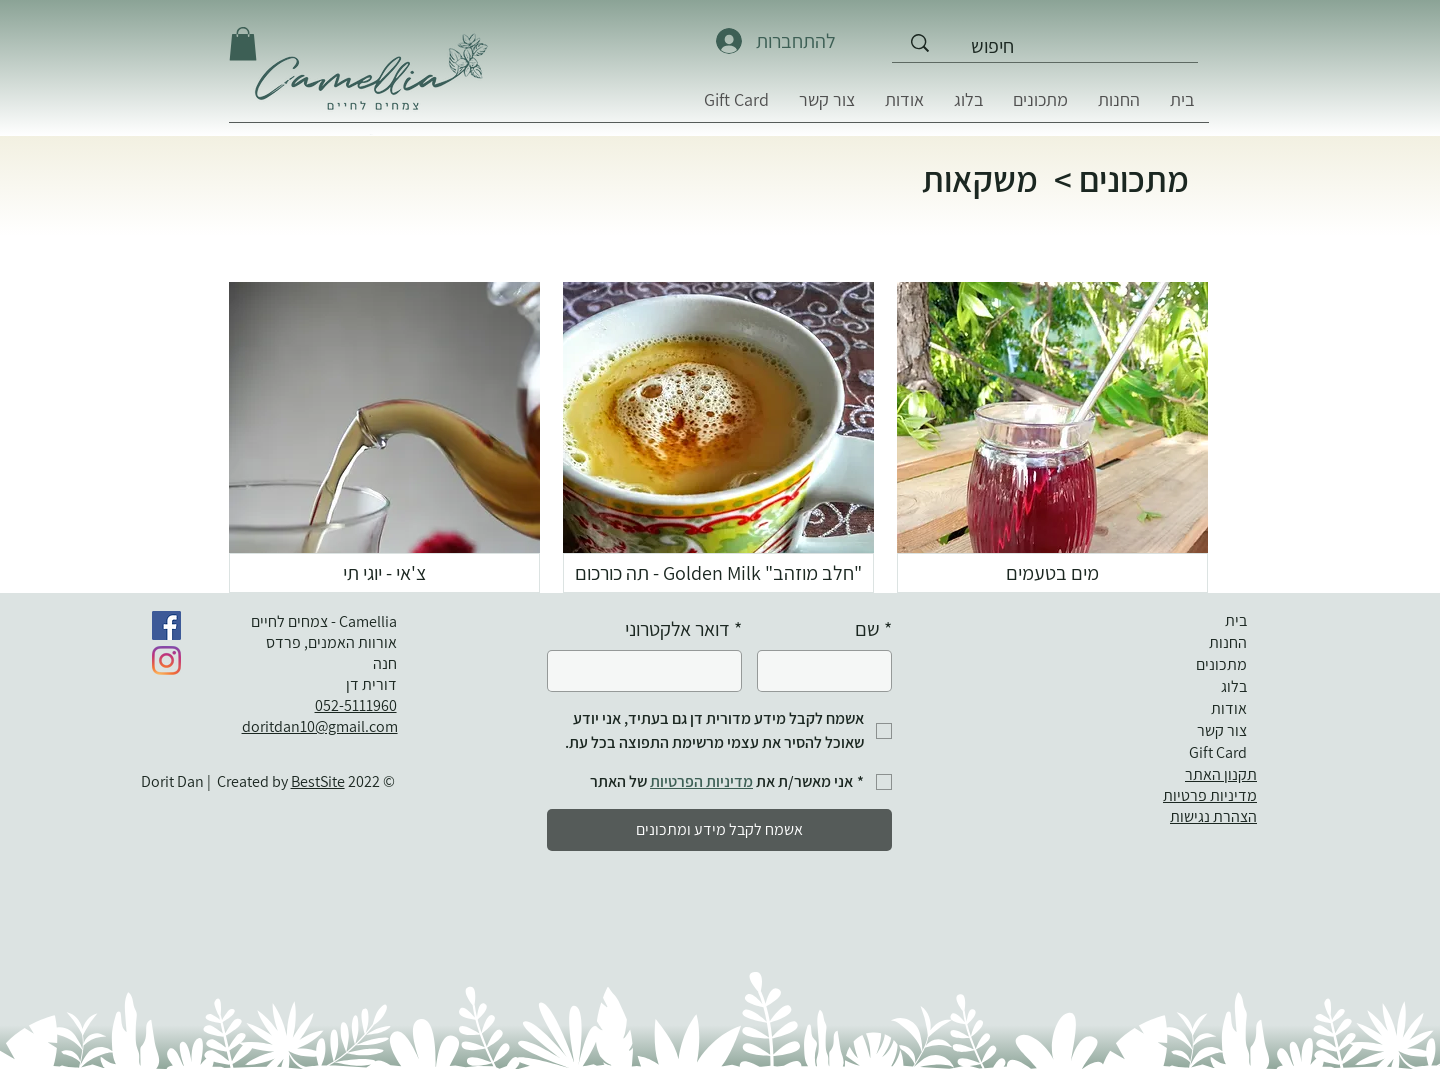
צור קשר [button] (1222, 730)
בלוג (1234, 686)
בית (1236, 620)
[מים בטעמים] (1052, 573)
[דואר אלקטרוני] (650, 671)
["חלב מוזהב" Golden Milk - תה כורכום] (718, 573)
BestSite (318, 781)
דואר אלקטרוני (683, 629)
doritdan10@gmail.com (320, 726)
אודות (1229, 708)
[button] (827, 106)
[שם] (830, 671)
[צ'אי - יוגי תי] (384, 573)
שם (873, 629)
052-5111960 (356, 705)
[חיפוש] (1081, 46)
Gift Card (1218, 752)
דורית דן (368, 684)
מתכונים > (1121, 179)
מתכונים (1221, 664)
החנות (1228, 642)
